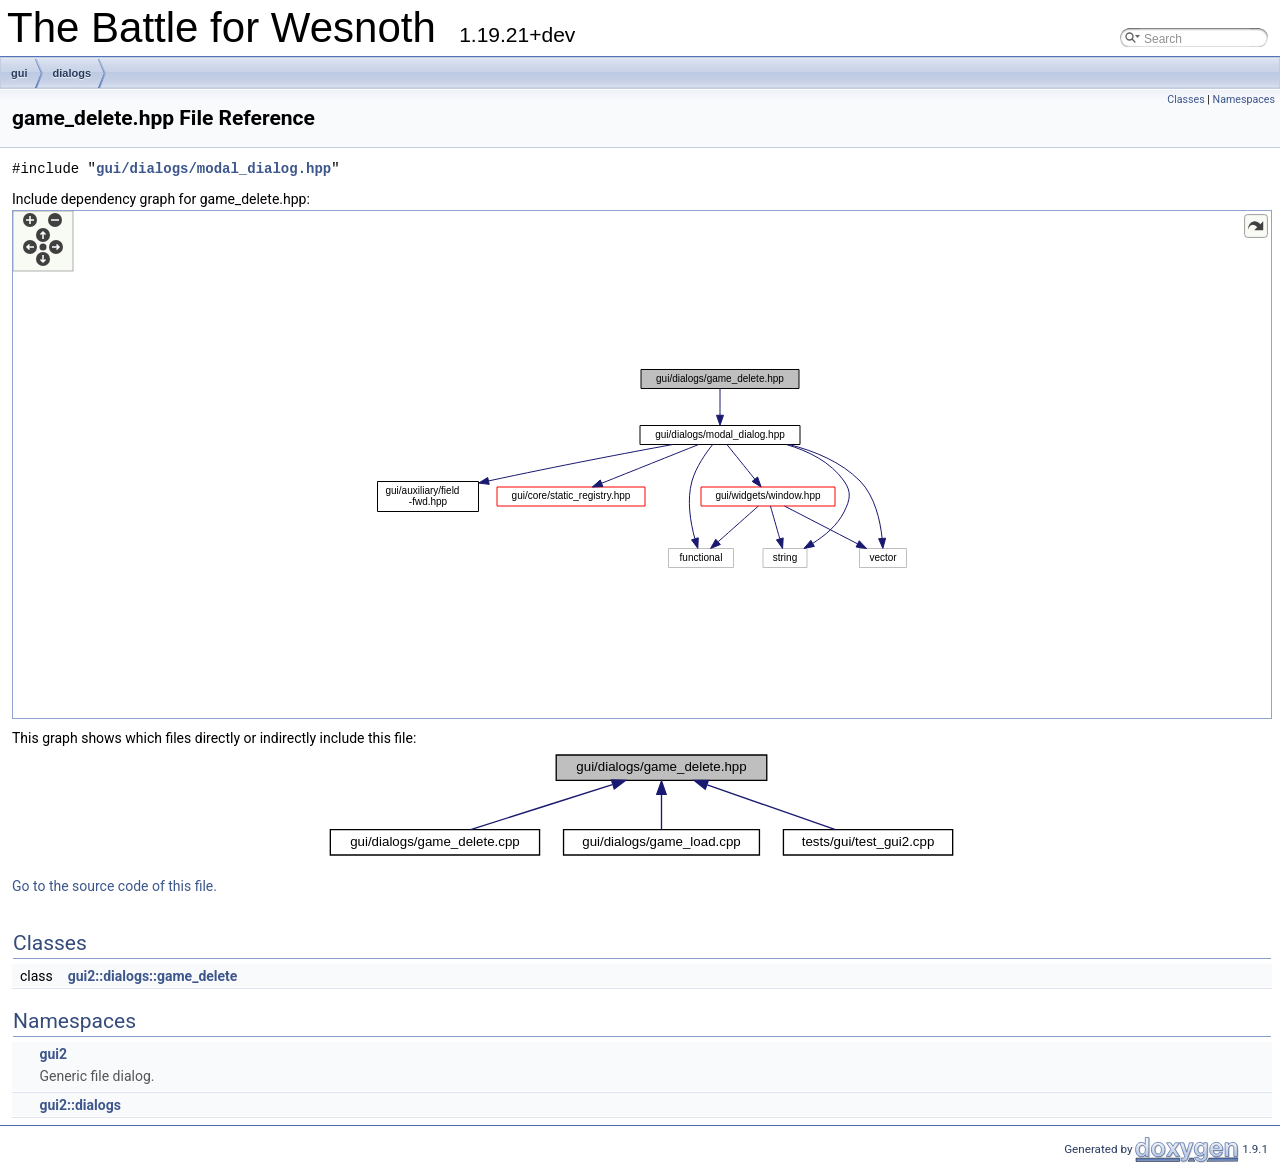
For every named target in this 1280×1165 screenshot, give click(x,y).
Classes (1185, 99)
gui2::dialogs (79, 1105)
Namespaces (1244, 99)
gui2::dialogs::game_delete (153, 976)
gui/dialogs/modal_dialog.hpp (213, 168)
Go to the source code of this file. (114, 886)
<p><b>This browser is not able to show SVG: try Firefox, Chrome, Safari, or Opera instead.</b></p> (642, 464)
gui (19, 73)
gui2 (53, 1054)
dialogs (72, 73)
